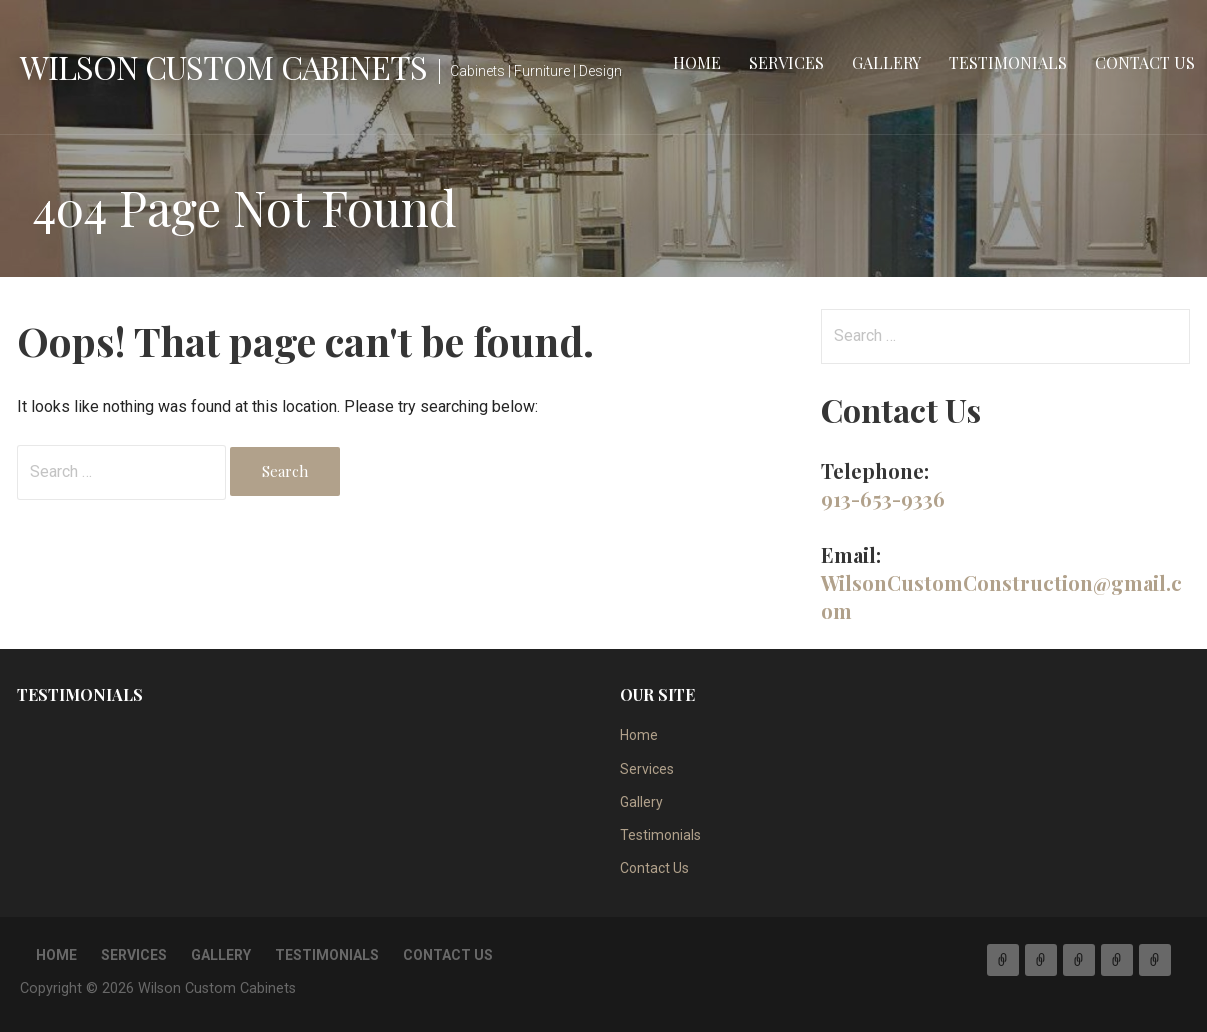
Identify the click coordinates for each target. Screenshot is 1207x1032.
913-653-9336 (883, 498)
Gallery (886, 62)
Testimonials (1008, 62)
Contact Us (1145, 62)
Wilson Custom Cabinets (223, 66)
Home (697, 62)
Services (786, 62)
